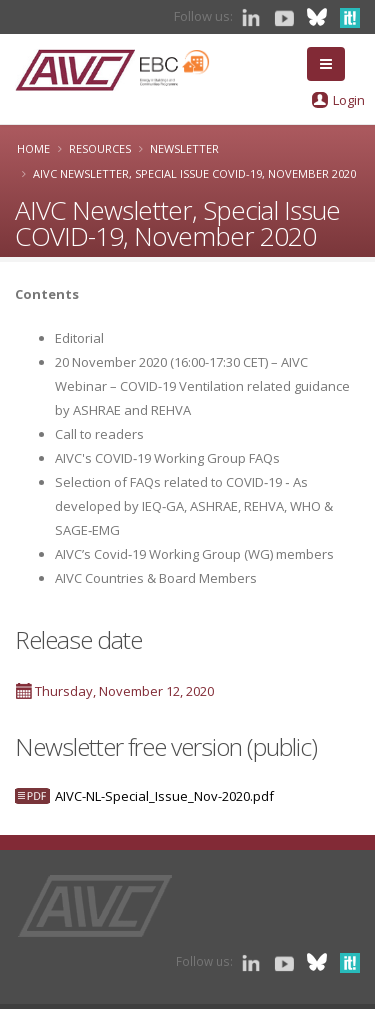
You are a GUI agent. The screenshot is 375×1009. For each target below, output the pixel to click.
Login (349, 100)
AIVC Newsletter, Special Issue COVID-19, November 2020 (194, 173)
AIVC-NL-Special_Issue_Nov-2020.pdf (164, 796)
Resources (100, 148)
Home (33, 148)
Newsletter (184, 148)
